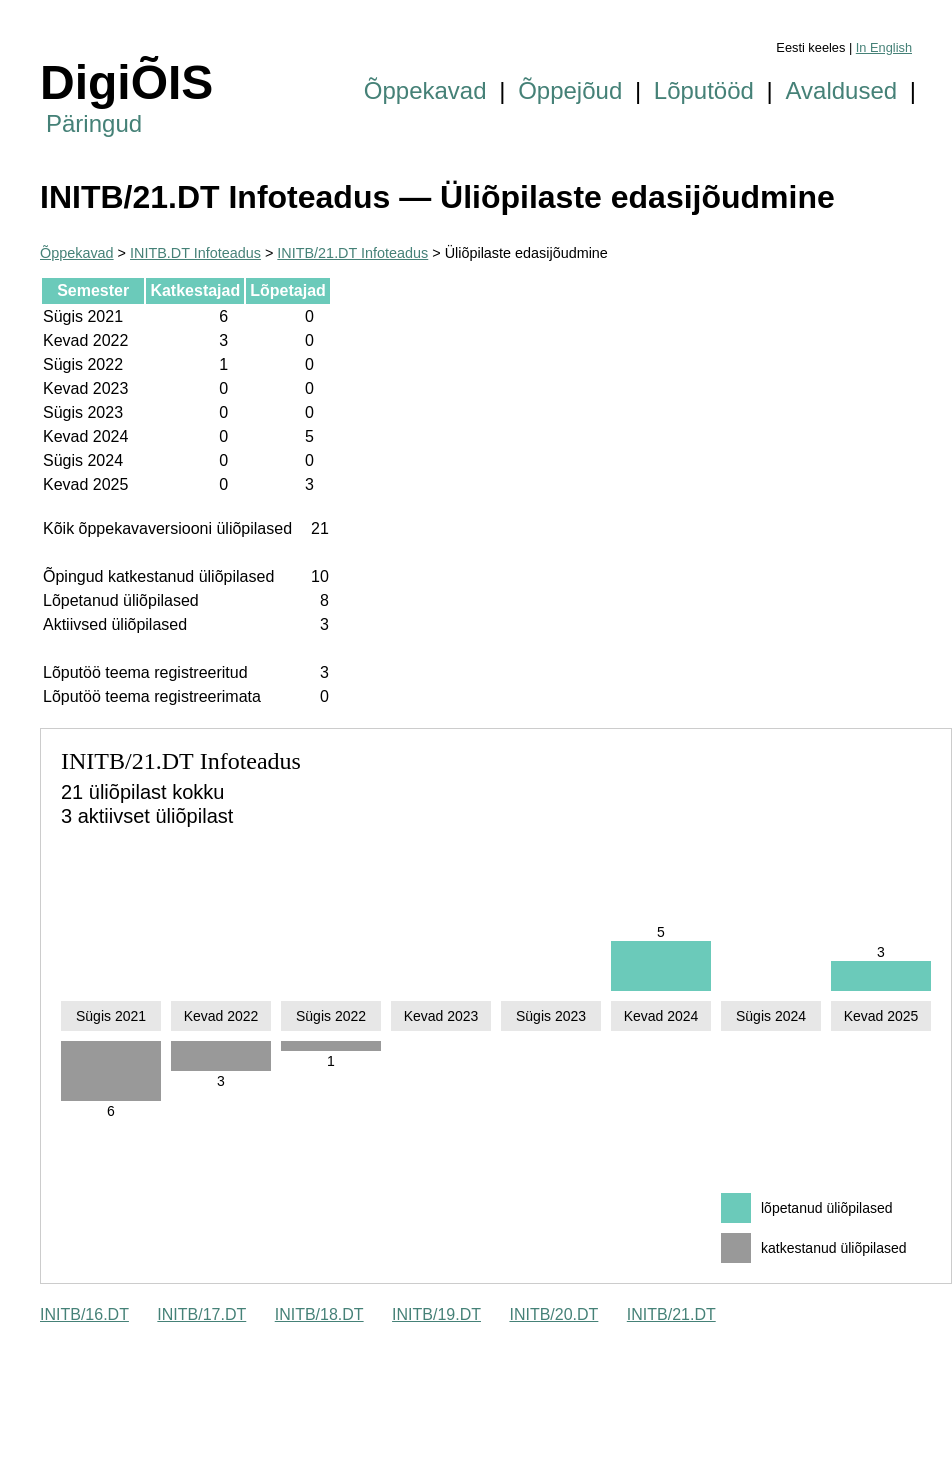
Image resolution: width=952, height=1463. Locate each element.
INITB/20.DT (553, 1314)
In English (884, 47)
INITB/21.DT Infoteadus (352, 253)
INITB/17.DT (201, 1314)
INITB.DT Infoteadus (195, 253)
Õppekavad (425, 90)
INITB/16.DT (84, 1314)
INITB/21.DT (671, 1314)
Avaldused (842, 90)
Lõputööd (704, 90)
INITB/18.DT (319, 1314)
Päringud (94, 123)
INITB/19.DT (436, 1314)
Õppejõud (570, 90)
